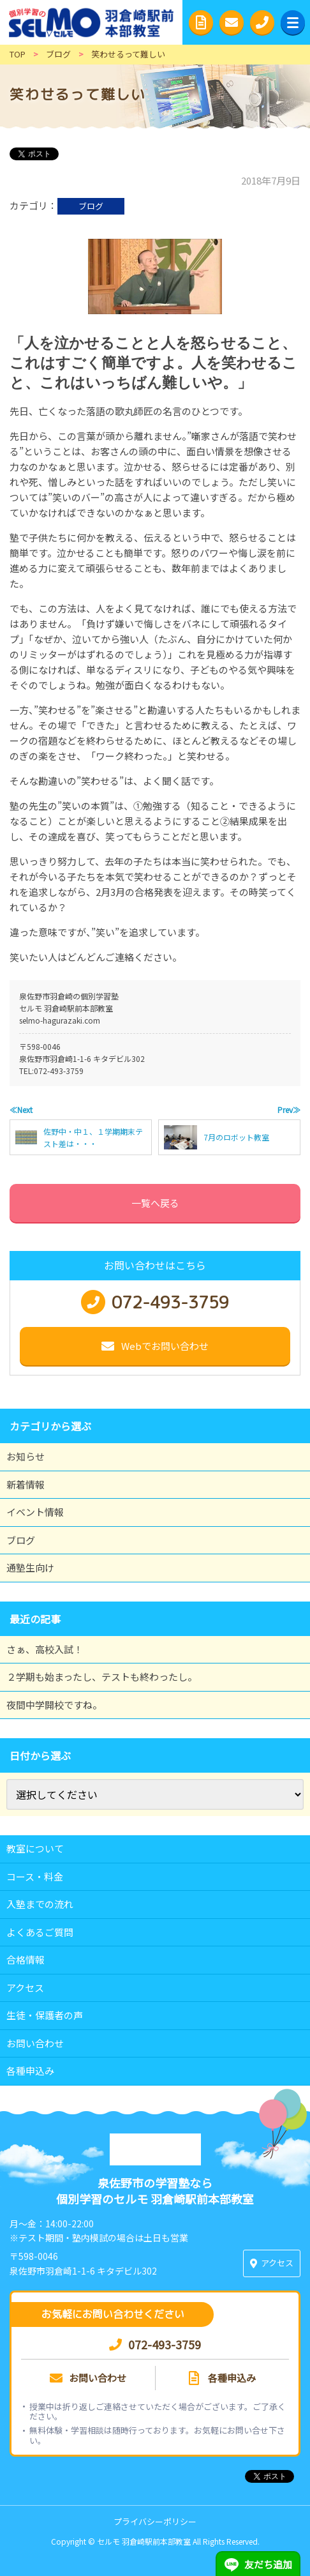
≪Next (21, 1109)
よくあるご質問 (39, 1932)
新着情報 (25, 1484)
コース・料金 (34, 1876)
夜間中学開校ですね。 (54, 1704)
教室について (35, 1848)
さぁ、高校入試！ (44, 1649)
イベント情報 (35, 1512)
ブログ (90, 206)
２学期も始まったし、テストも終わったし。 (101, 1676)
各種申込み (30, 2070)
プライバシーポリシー (155, 2521)
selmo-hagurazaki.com (59, 1020)
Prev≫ (288, 1109)
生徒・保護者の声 (44, 2015)
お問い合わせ (35, 2043)
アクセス (25, 1987)
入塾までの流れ (39, 1904)
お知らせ (25, 1456)
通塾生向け (30, 1567)
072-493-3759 (59, 1070)
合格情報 (25, 1959)
